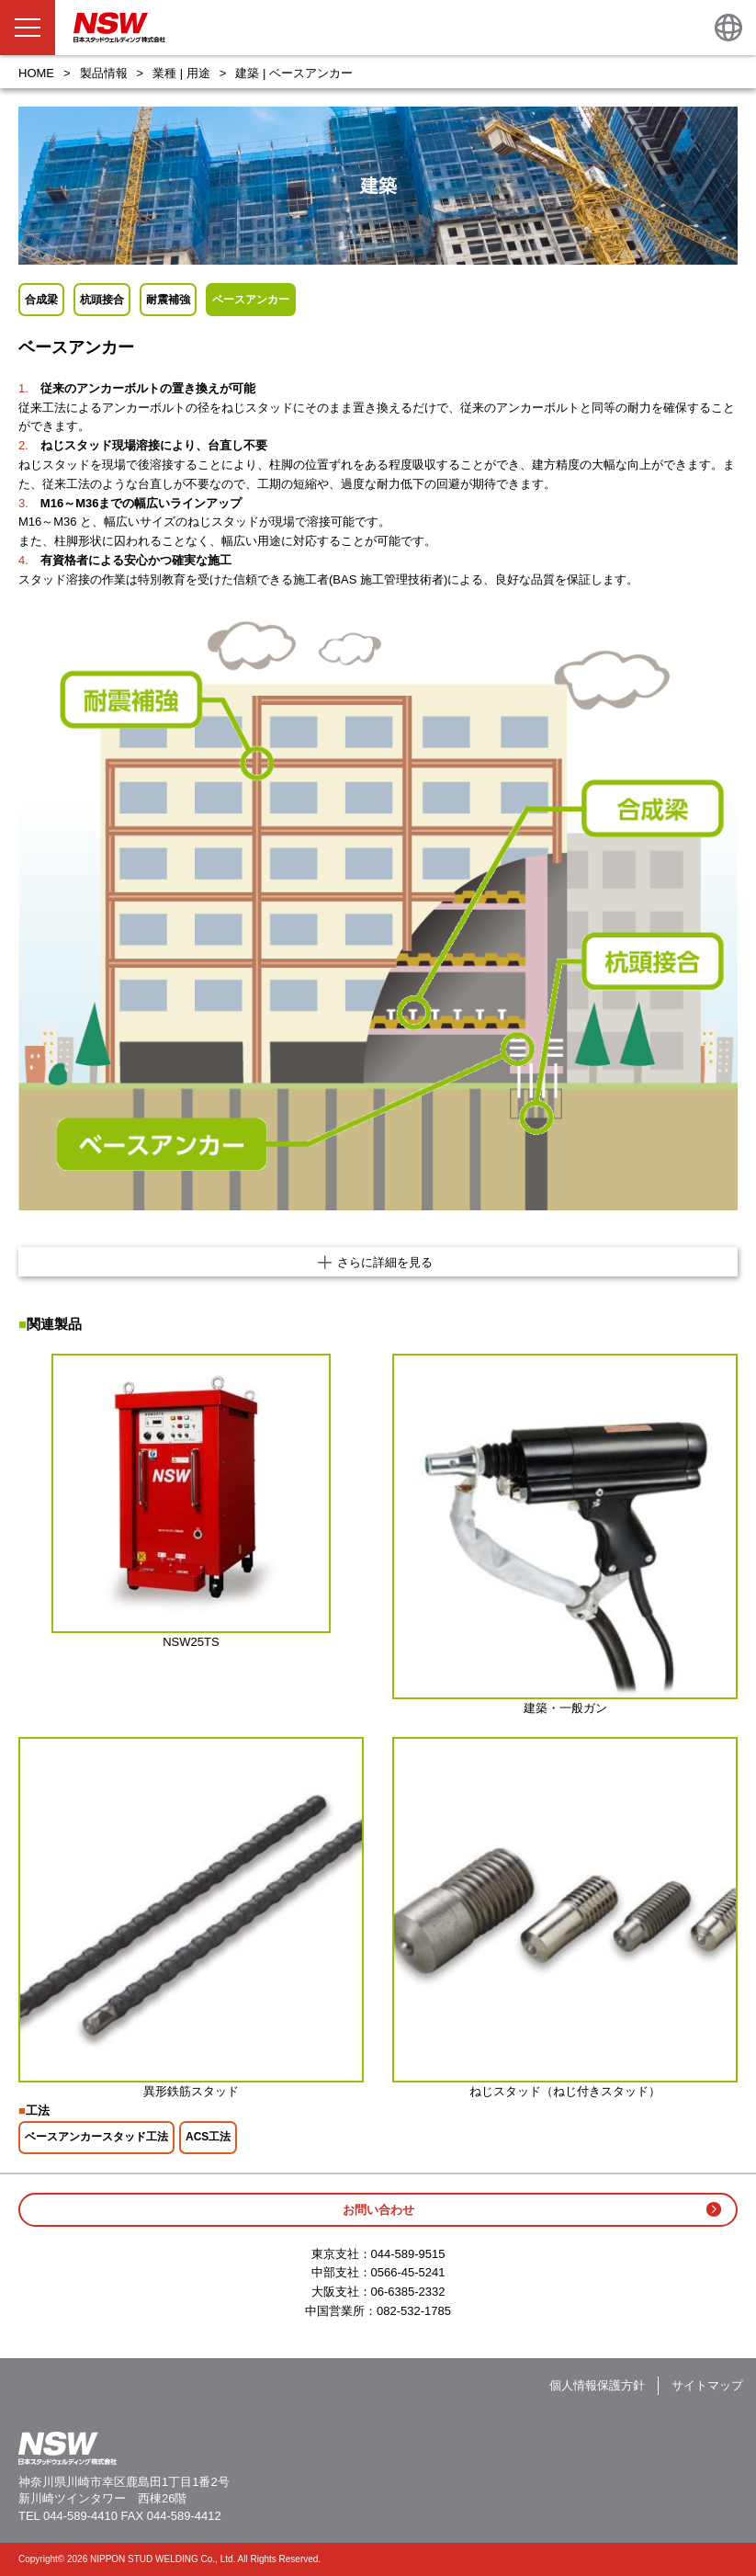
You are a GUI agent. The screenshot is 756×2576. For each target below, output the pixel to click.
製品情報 (104, 73)
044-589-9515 (408, 2254)
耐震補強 (168, 299)
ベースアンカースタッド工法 (96, 2136)
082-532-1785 (414, 2311)
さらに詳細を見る (385, 1262)
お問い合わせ (378, 2210)
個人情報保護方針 (597, 2385)
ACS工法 (208, 2136)
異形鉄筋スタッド (191, 2091)
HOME (36, 73)
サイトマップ (707, 2385)
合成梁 (41, 299)
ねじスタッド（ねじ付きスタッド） (564, 2091)
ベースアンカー (250, 299)
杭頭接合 (102, 299)
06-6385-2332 (408, 2291)
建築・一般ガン (565, 1708)
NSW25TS (191, 1642)
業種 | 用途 (181, 73)
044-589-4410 (80, 2516)
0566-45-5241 (408, 2272)
